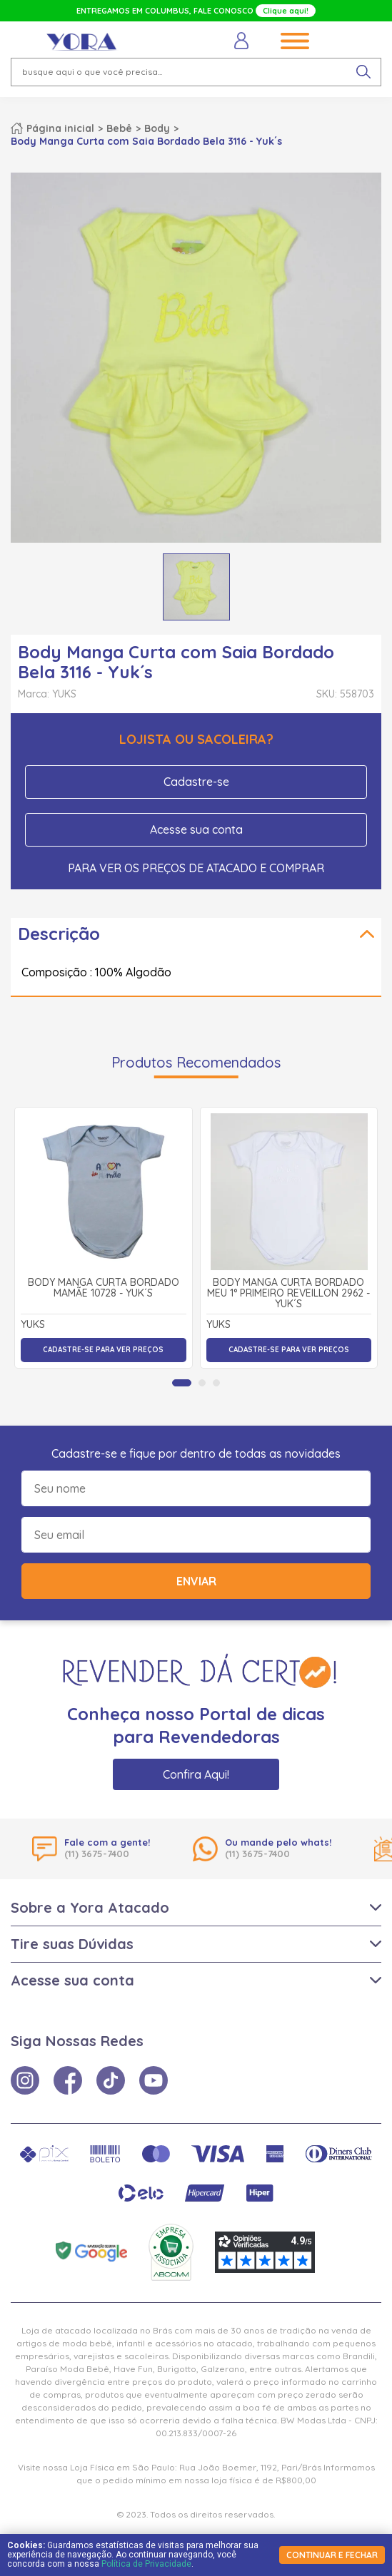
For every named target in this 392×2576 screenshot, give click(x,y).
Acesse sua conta (196, 829)
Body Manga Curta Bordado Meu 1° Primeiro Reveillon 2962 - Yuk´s (288, 1293)
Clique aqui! (285, 11)
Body (157, 128)
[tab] (181, 1382)
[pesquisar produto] (363, 72)
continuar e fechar (332, 2555)
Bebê (119, 128)
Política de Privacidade (146, 2564)
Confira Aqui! (196, 1774)
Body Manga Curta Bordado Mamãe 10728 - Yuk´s (103, 1288)
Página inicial (60, 128)
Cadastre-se (196, 782)
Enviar (196, 1581)
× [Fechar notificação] (363, 2475)
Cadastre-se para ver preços (103, 1349)
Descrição (59, 933)
